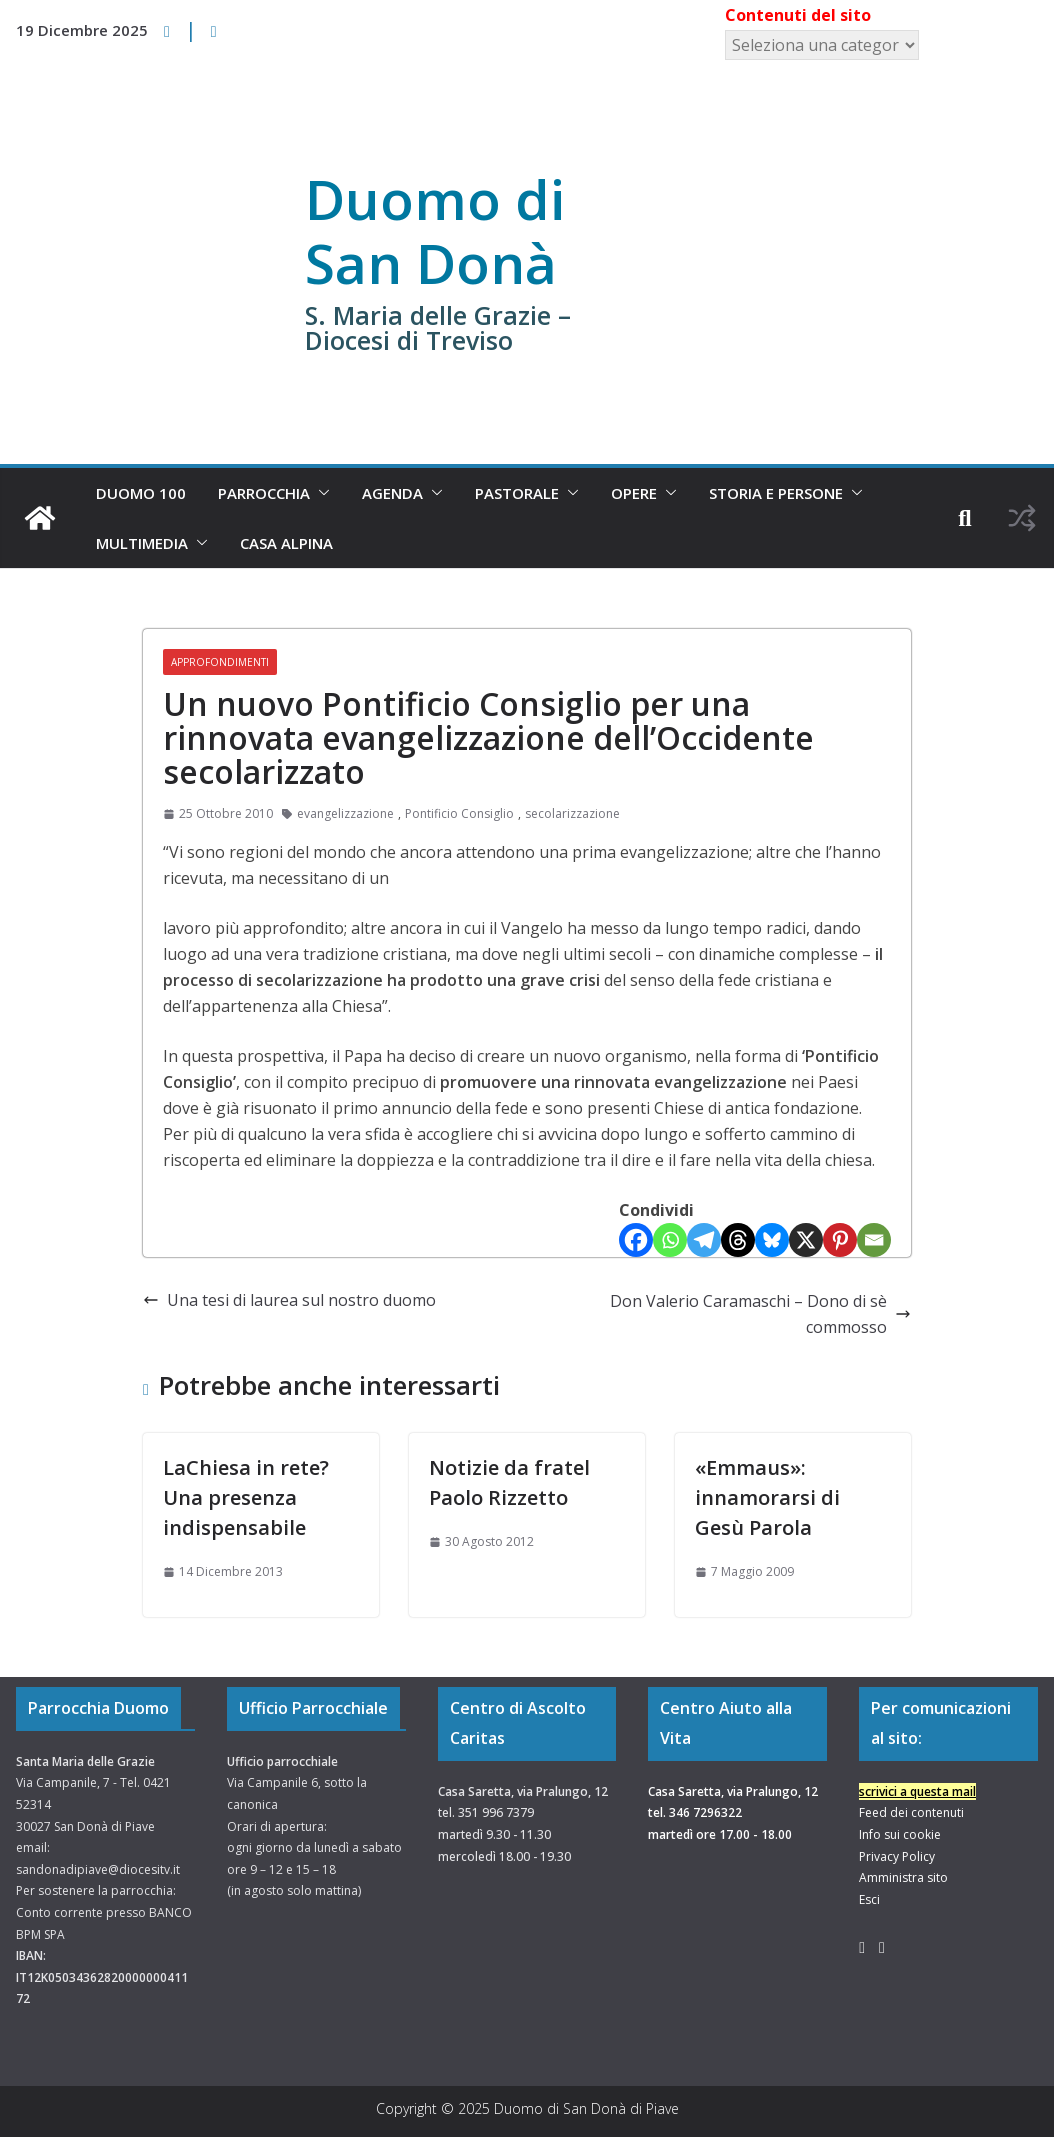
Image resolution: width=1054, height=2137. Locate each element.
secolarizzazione (572, 813)
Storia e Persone (776, 493)
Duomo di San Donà (435, 230)
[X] (806, 1240)
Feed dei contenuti (911, 1812)
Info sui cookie (900, 1834)
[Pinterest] (840, 1240)
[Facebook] (636, 1240)
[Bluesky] (772, 1240)
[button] (320, 493)
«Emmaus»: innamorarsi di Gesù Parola (767, 1497)
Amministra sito (903, 1877)
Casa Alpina (286, 543)
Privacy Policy (897, 1856)
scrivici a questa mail (917, 1791)
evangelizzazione (345, 813)
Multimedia (142, 543)
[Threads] (738, 1240)
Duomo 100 (141, 493)
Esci (869, 1899)
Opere (634, 493)
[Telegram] (704, 1240)
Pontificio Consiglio (459, 813)
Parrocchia (264, 493)
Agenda (392, 493)
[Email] (874, 1240)
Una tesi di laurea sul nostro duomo (289, 1300)
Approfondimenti (220, 662)
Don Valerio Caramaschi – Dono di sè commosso (760, 1314)
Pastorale (517, 493)
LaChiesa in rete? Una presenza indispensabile (246, 1497)
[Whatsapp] (670, 1240)
